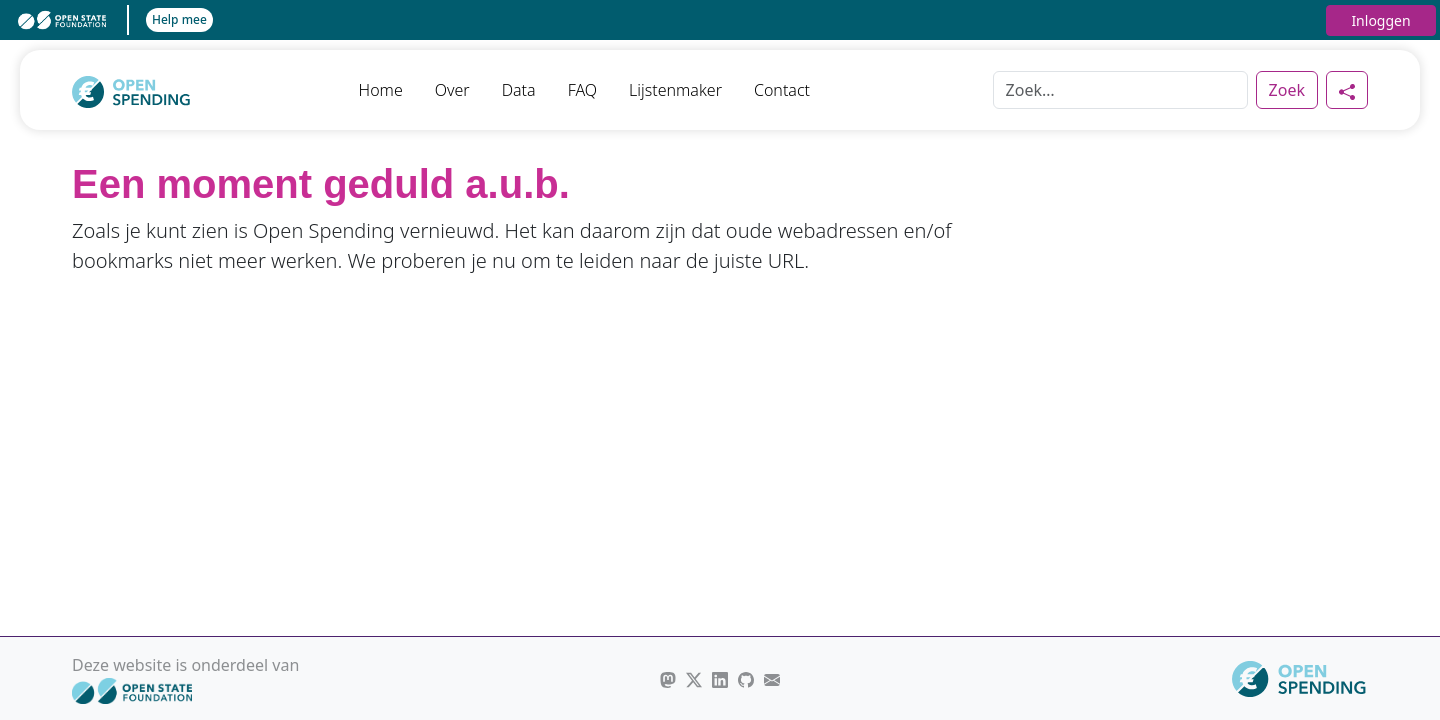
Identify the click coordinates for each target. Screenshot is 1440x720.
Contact (782, 90)
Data (519, 90)
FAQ (582, 90)
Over (452, 90)
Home (381, 90)
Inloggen (1380, 20)
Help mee (179, 19)
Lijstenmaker (675, 90)
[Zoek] (1120, 90)
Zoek (1287, 90)
